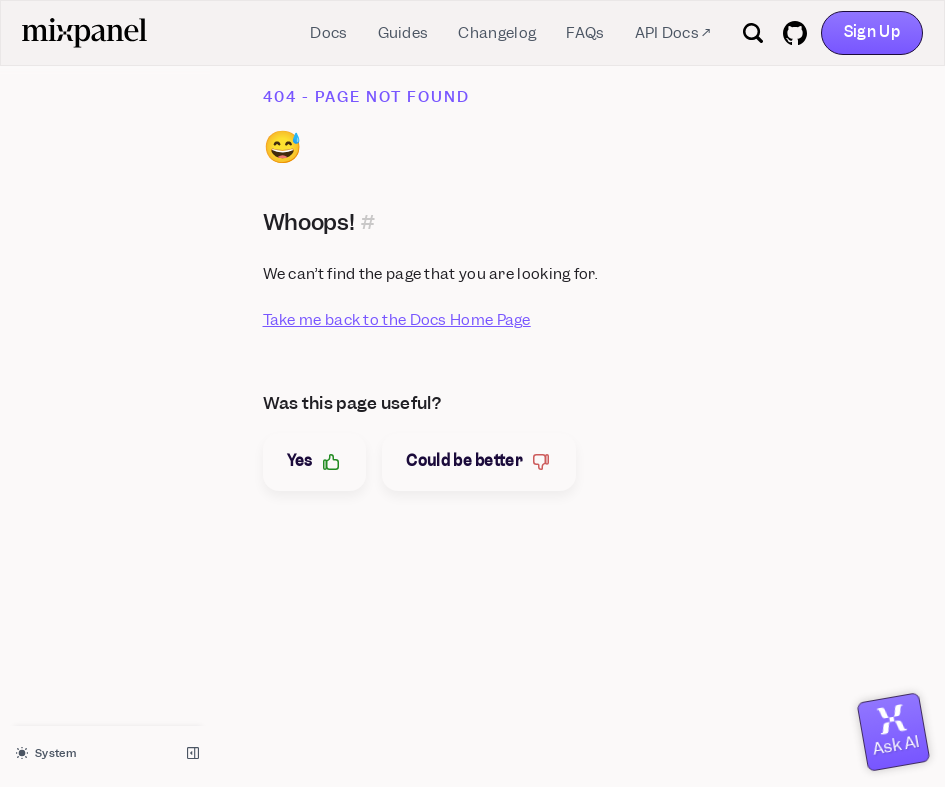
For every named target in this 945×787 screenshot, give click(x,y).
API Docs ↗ (673, 33)
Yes (315, 461)
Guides (403, 33)
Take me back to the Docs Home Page (397, 320)
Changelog (497, 33)
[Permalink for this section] (368, 222)
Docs (328, 33)
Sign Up (872, 32)
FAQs (585, 33)
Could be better (479, 461)
